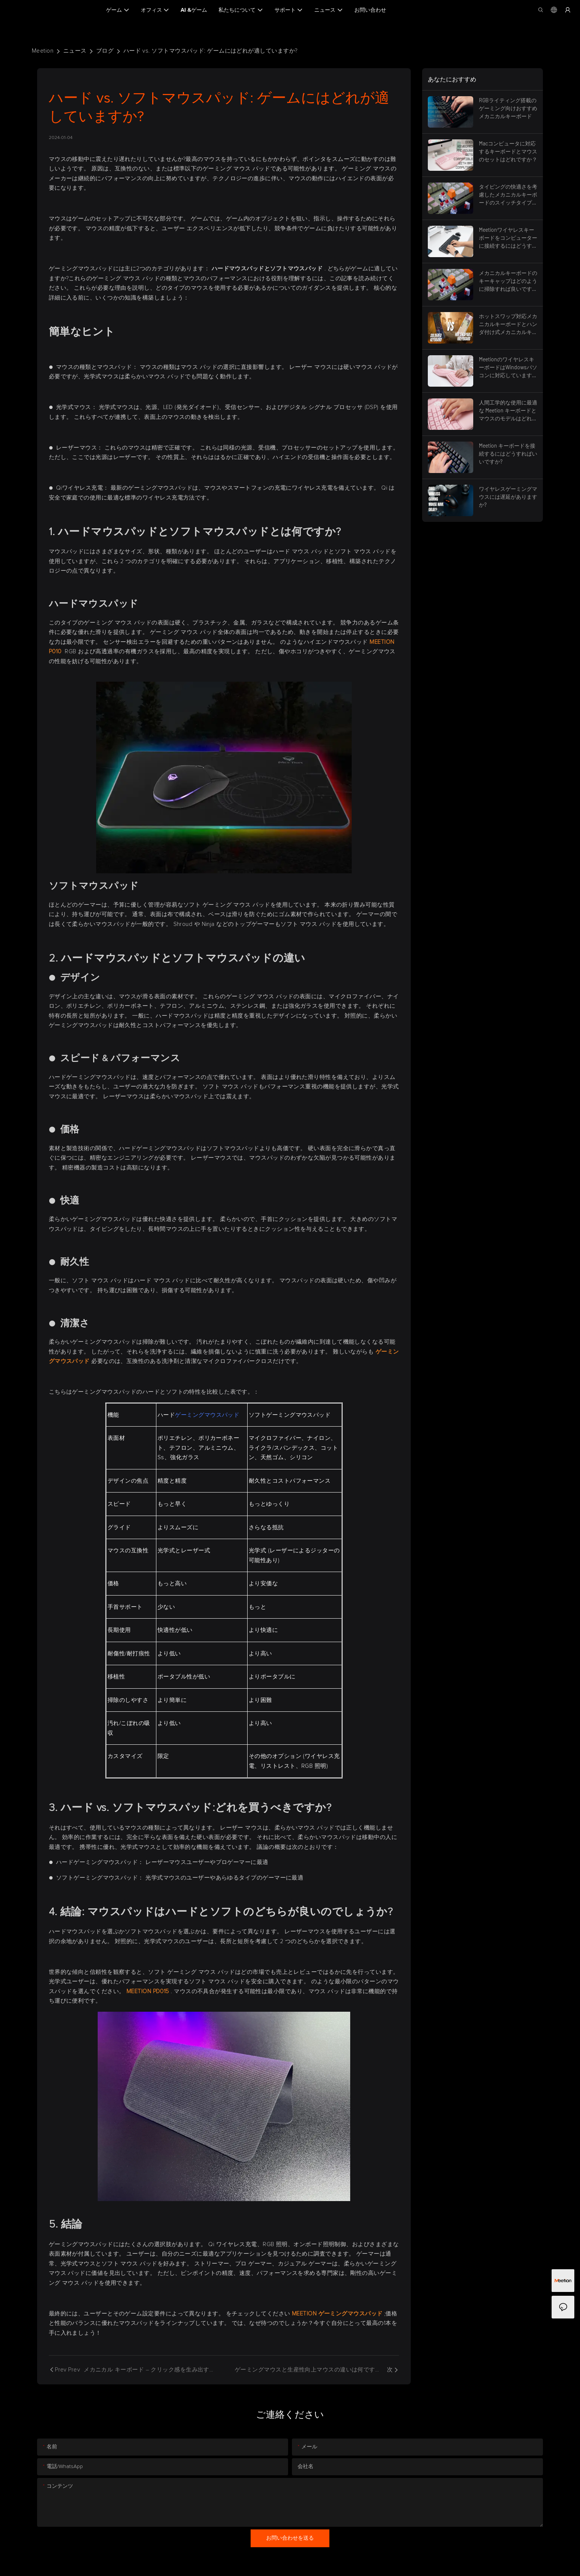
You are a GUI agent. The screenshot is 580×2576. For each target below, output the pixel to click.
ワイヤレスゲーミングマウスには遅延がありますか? (508, 497)
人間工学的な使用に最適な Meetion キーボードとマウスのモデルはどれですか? (508, 410)
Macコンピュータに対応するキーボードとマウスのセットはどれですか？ (508, 151)
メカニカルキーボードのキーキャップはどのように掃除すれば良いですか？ (508, 281)
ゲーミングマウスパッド (207, 1415)
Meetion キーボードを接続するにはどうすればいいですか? (508, 453)
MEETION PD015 (148, 1991)
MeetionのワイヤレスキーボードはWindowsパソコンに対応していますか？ (508, 367)
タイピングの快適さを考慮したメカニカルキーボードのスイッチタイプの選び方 (508, 194)
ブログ (105, 51)
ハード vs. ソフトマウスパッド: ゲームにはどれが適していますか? (210, 51)
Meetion (42, 51)
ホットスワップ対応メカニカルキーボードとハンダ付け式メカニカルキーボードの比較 (508, 324)
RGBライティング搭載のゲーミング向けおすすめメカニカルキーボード (508, 108)
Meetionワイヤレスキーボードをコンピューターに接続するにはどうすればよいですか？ (508, 238)
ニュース (75, 51)
